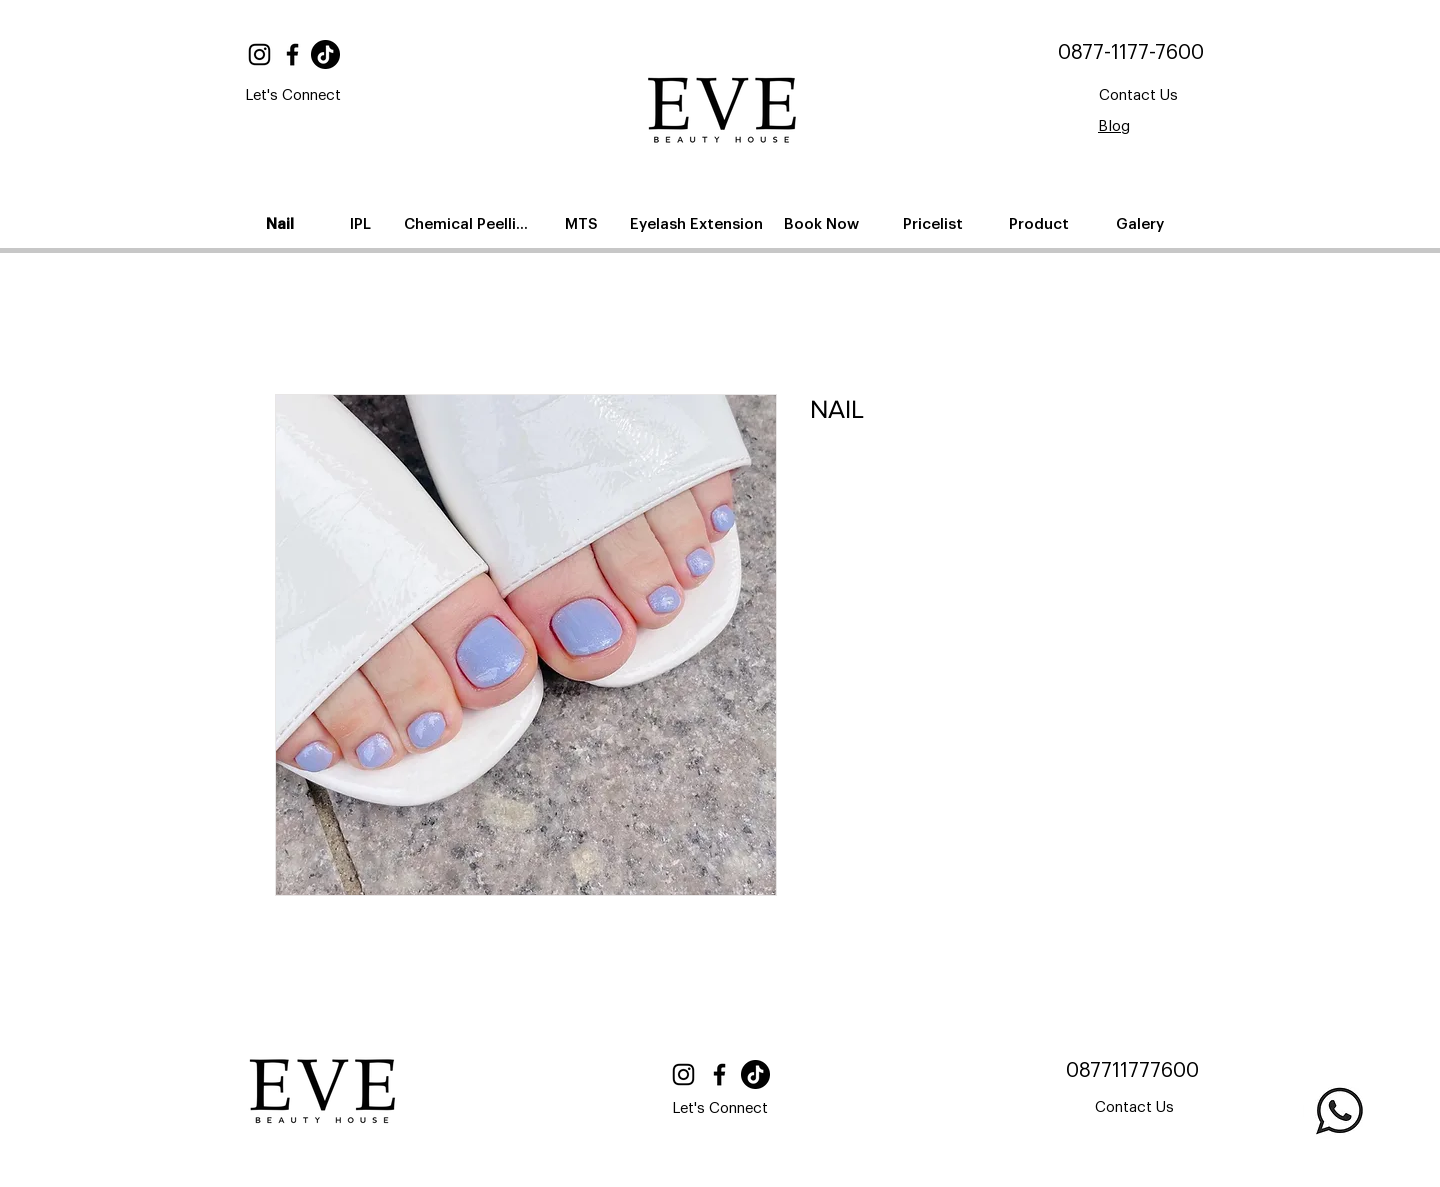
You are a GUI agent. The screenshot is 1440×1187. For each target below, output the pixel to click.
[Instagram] (259, 54)
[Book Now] (823, 224)
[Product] (1040, 224)
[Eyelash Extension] (698, 224)
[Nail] (282, 224)
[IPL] (362, 224)
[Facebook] (292, 54)
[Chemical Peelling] (470, 224)
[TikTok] (325, 54)
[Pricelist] (935, 224)
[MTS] (583, 224)
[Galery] (1141, 224)
